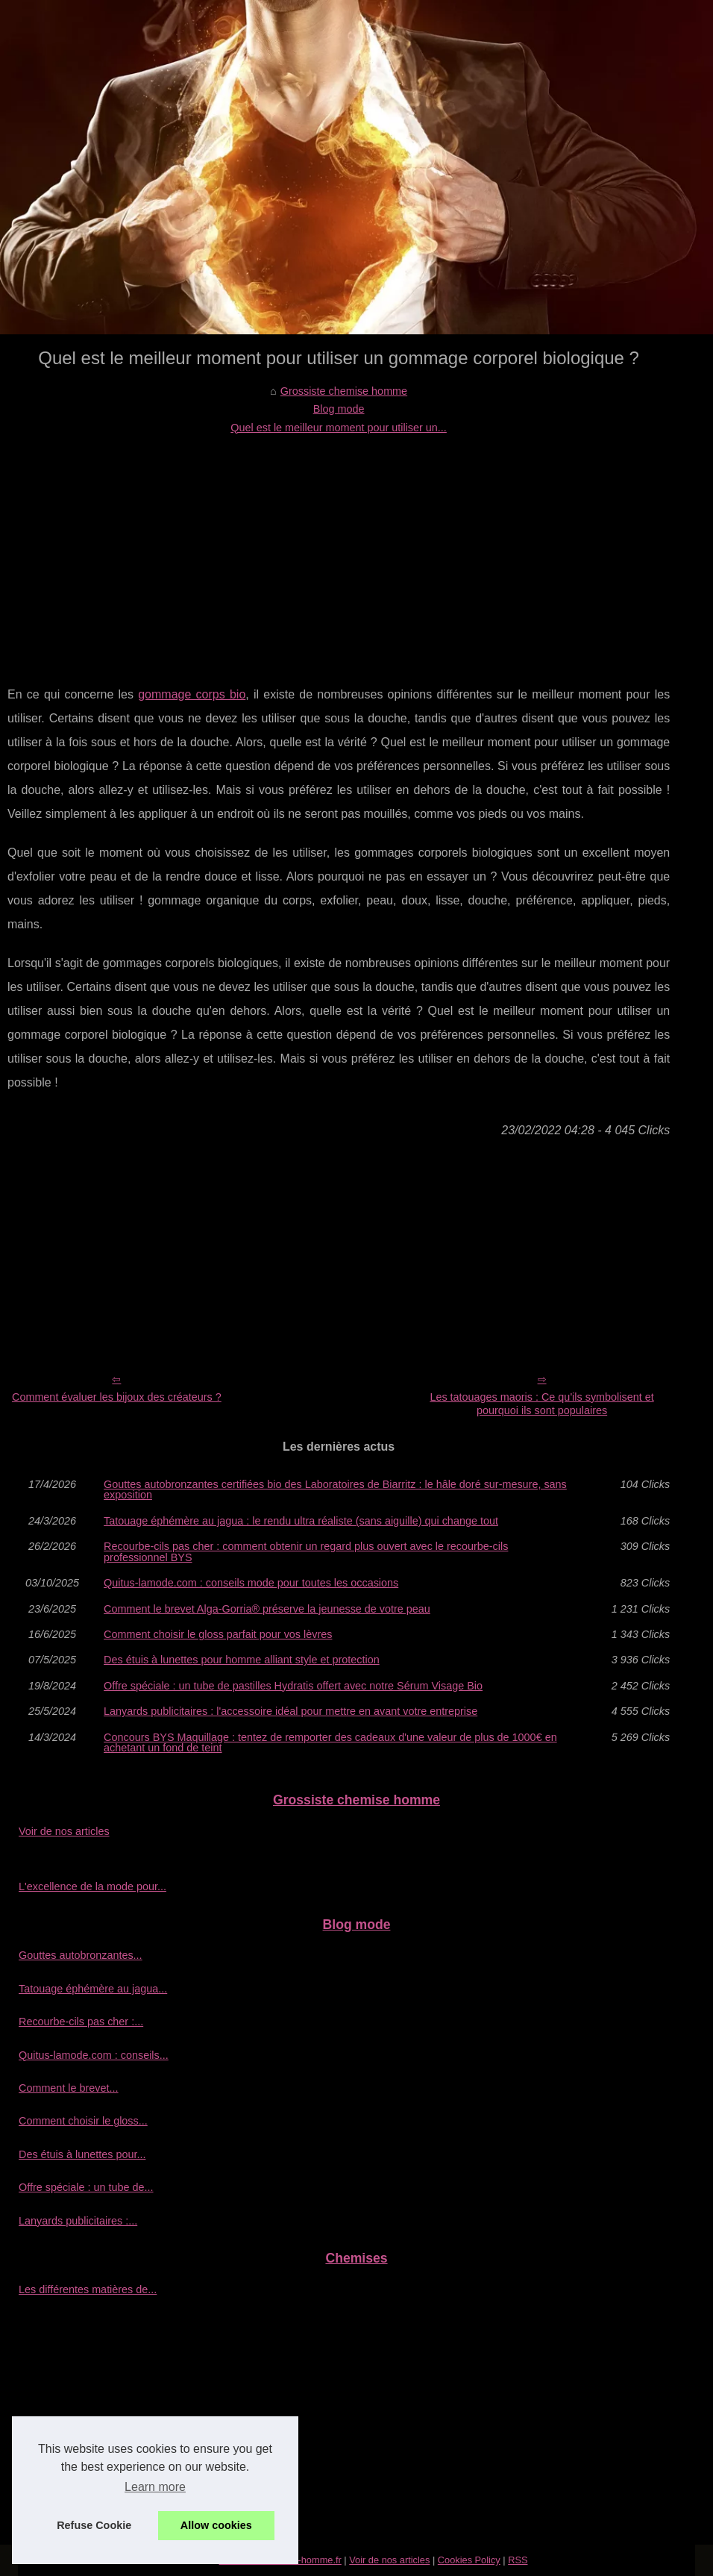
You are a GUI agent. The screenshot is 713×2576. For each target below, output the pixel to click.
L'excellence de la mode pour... (92, 1886)
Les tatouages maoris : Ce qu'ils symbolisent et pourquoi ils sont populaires (541, 1404)
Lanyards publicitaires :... (78, 2221)
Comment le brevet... (69, 2088)
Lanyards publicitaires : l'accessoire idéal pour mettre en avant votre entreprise (290, 1711)
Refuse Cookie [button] (94, 2525)
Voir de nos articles (64, 1831)
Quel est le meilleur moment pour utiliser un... (338, 428)
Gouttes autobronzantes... (80, 1955)
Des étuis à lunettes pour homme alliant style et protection (242, 1659)
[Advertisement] (338, 548)
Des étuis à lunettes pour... (82, 2154)
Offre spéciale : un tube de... (86, 2187)
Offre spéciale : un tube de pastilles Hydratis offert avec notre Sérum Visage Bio (293, 1686)
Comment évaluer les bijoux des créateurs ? (117, 1397)
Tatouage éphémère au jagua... (93, 1989)
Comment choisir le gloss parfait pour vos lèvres (218, 1634)
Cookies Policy (469, 2560)
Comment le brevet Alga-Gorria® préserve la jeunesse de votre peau (267, 1609)
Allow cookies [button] (216, 2525)
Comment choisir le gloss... (83, 2121)
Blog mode (339, 409)
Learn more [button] (155, 2486)
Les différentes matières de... (88, 2289)
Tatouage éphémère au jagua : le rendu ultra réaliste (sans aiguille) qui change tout (301, 1521)
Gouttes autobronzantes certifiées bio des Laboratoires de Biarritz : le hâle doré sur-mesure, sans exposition (335, 1490)
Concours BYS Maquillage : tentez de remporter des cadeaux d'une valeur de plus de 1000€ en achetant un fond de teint (330, 1743)
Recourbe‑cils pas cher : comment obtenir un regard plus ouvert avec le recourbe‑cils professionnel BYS (306, 1552)
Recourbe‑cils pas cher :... (81, 2022)
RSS (517, 2560)
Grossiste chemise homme (343, 391)
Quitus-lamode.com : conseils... (94, 2055)
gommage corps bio (191, 694)
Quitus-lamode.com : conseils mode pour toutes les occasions (251, 1583)
